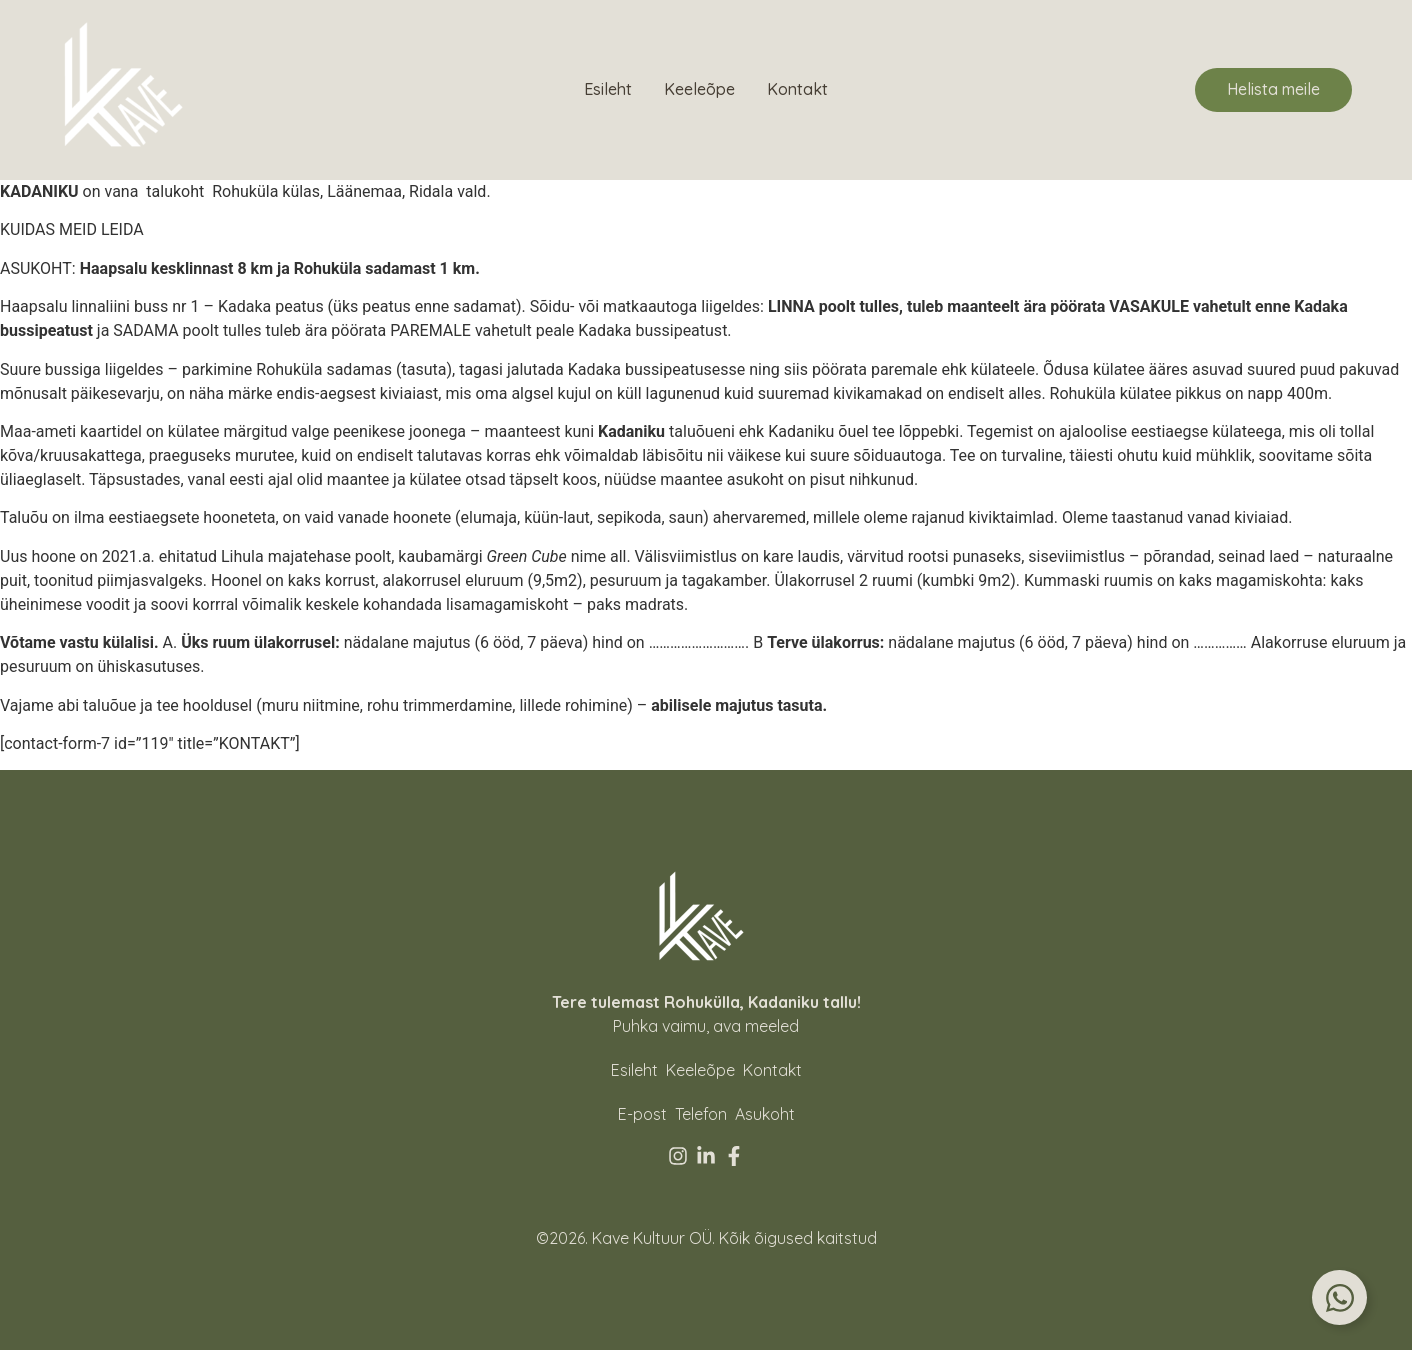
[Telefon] (701, 1114)
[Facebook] (734, 1156)
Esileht (608, 89)
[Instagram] (678, 1156)
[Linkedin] (706, 1156)
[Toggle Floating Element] (1339, 1297)
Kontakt (797, 89)
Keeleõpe (699, 89)
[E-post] (642, 1114)
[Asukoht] (765, 1114)
